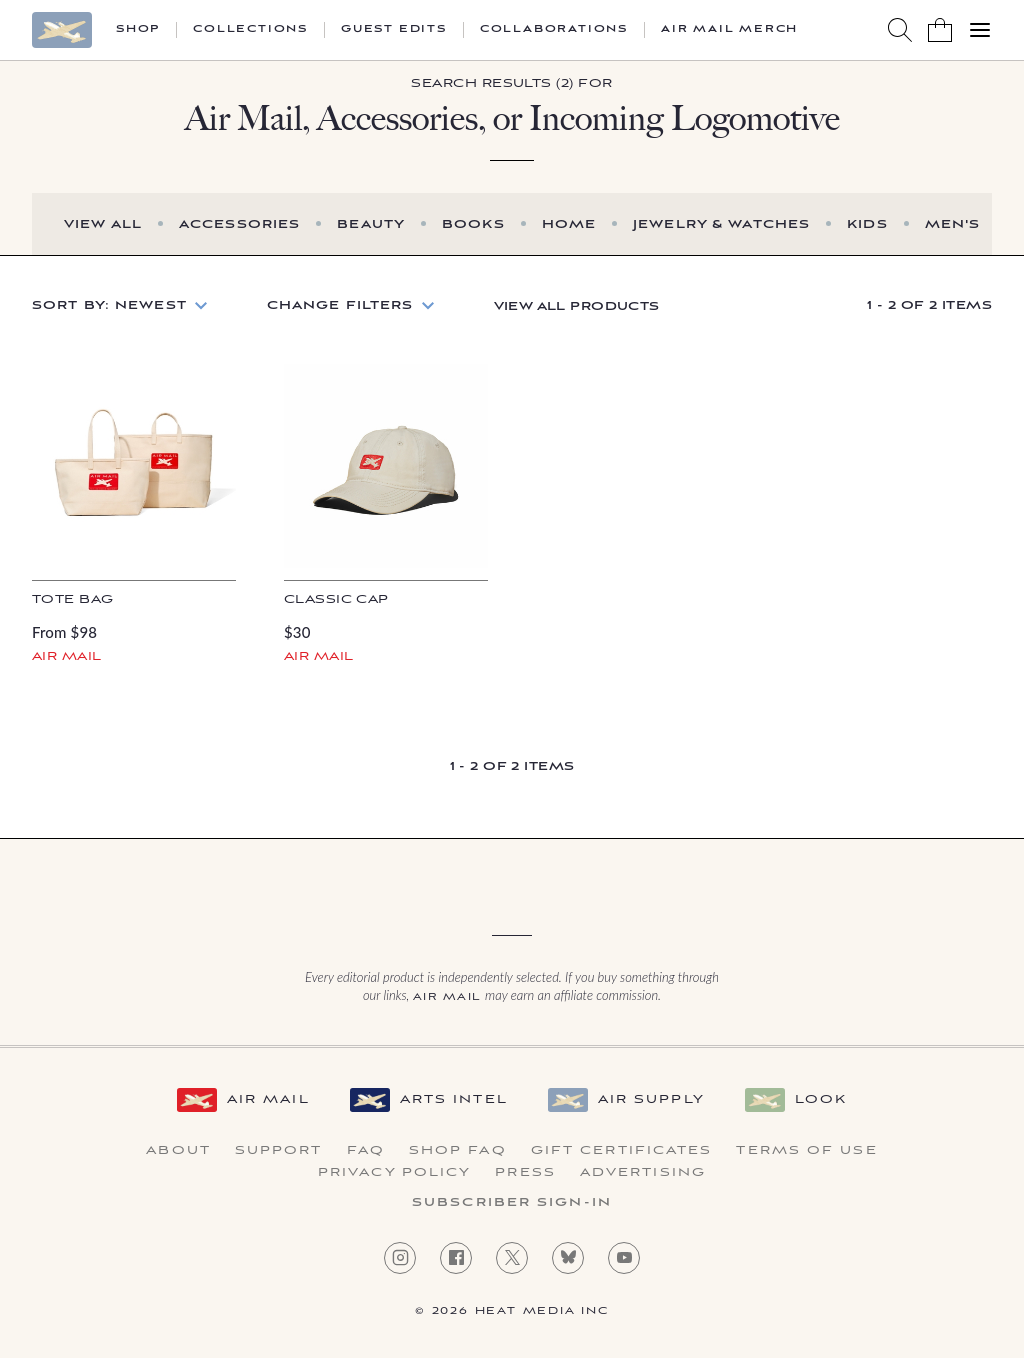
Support (279, 1151)
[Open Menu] (980, 30)
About (178, 1151)
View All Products (577, 306)
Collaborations (554, 30)
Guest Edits (394, 30)
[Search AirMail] (900, 30)
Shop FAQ (458, 1151)
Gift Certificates (622, 1151)
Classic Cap (336, 599)
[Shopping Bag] (940, 30)
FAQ (366, 1151)
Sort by (109, 305)
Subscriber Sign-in (512, 1203)
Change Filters (340, 305)
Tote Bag (72, 599)
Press (525, 1173)
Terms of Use (806, 1151)
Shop (138, 30)
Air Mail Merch (729, 30)
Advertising (643, 1173)
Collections (250, 30)
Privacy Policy (394, 1173)
